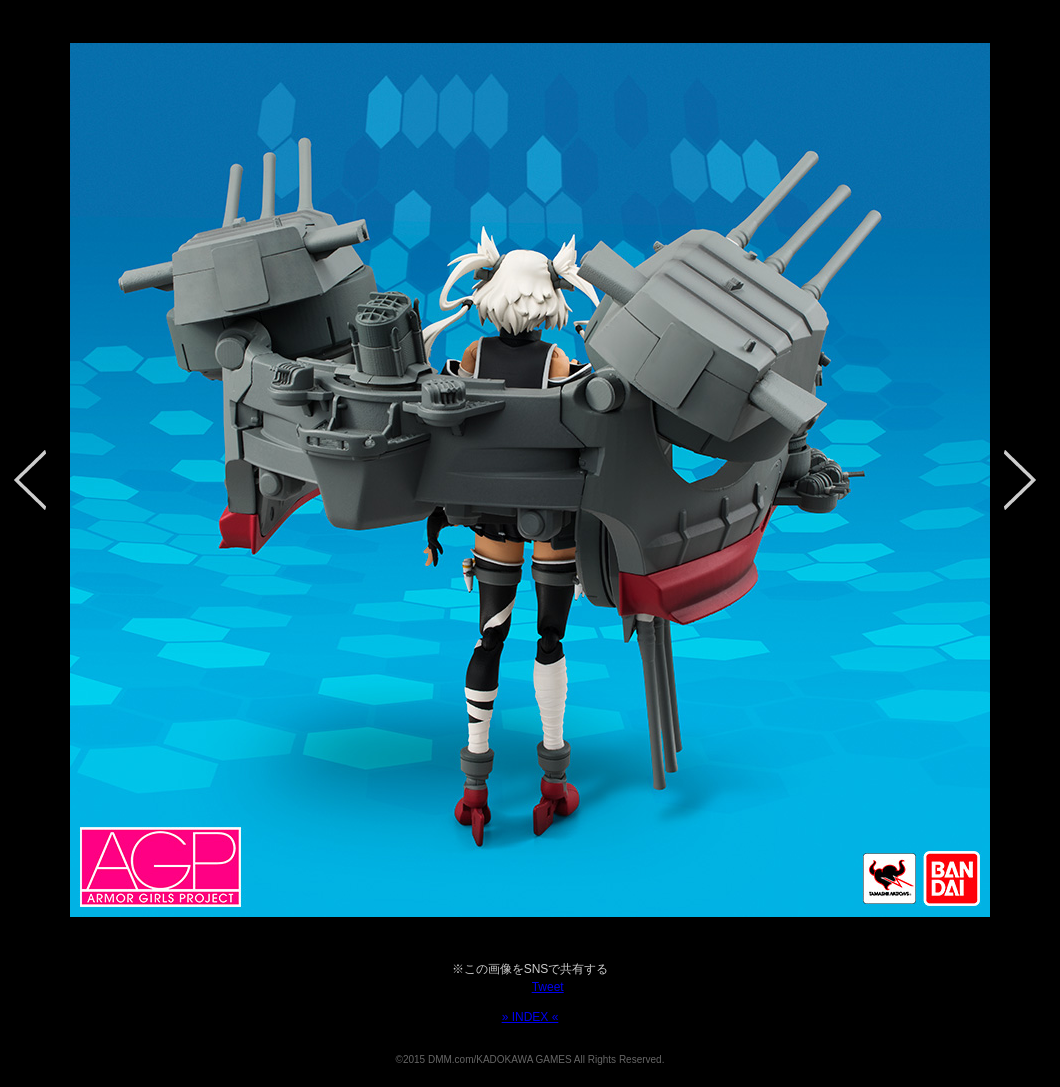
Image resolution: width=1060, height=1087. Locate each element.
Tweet (548, 987)
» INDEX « (530, 1017)
